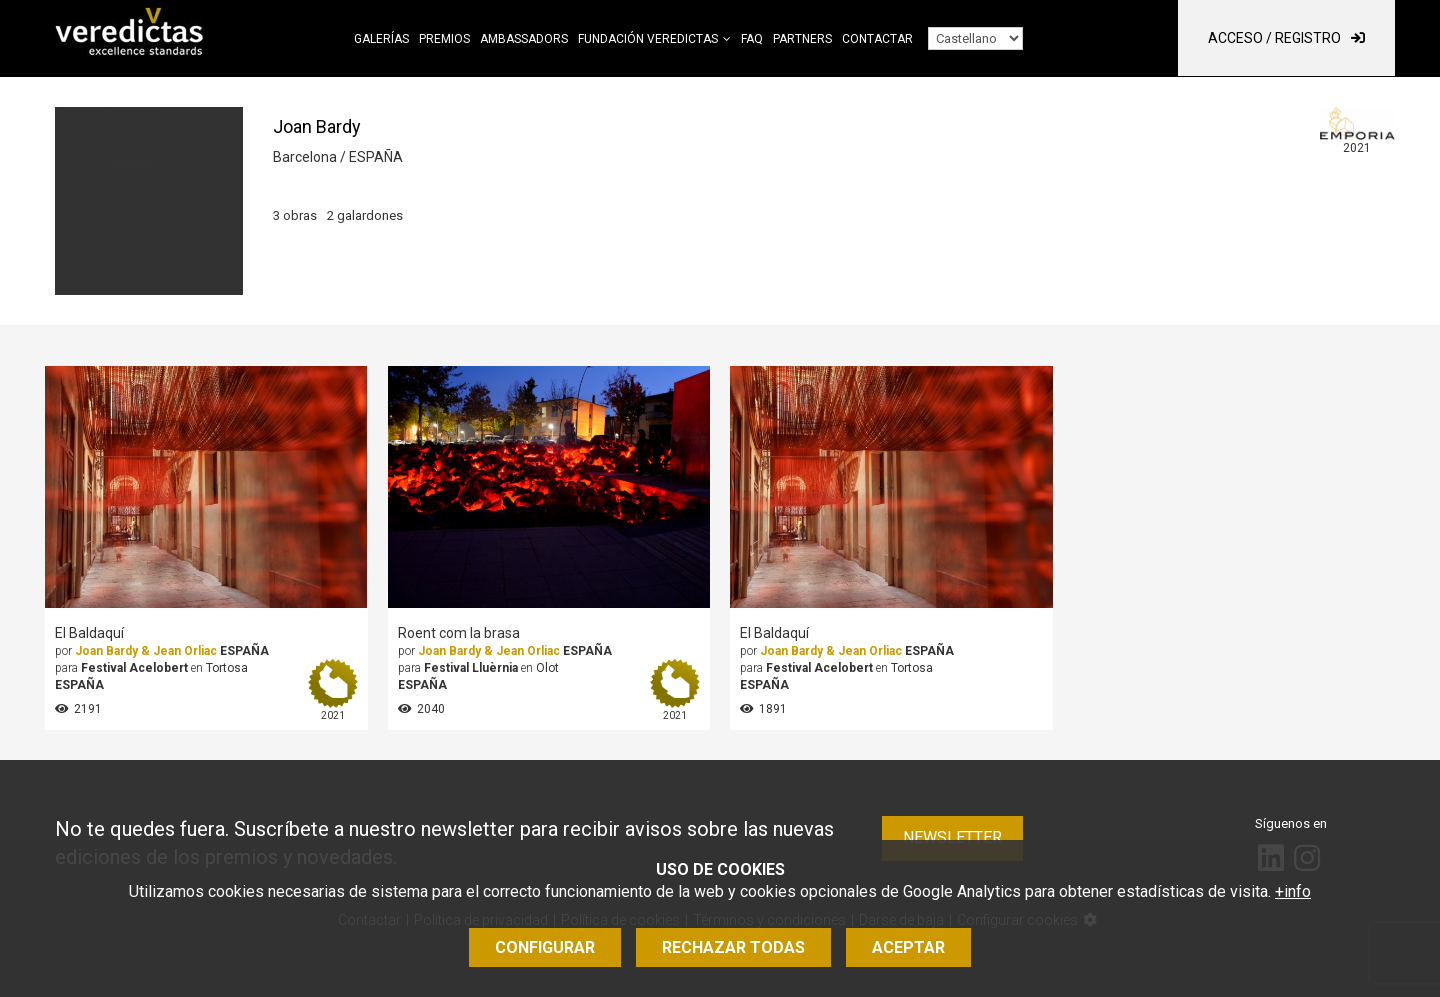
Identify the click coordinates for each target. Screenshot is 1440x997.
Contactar (877, 39)
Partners (802, 39)
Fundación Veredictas (648, 39)
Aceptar (908, 947)
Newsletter (952, 837)
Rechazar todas (733, 947)
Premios (444, 39)
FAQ (752, 39)
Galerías (381, 39)
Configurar (545, 947)
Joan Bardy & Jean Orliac (146, 651)
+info (1293, 891)
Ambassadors (524, 39)
